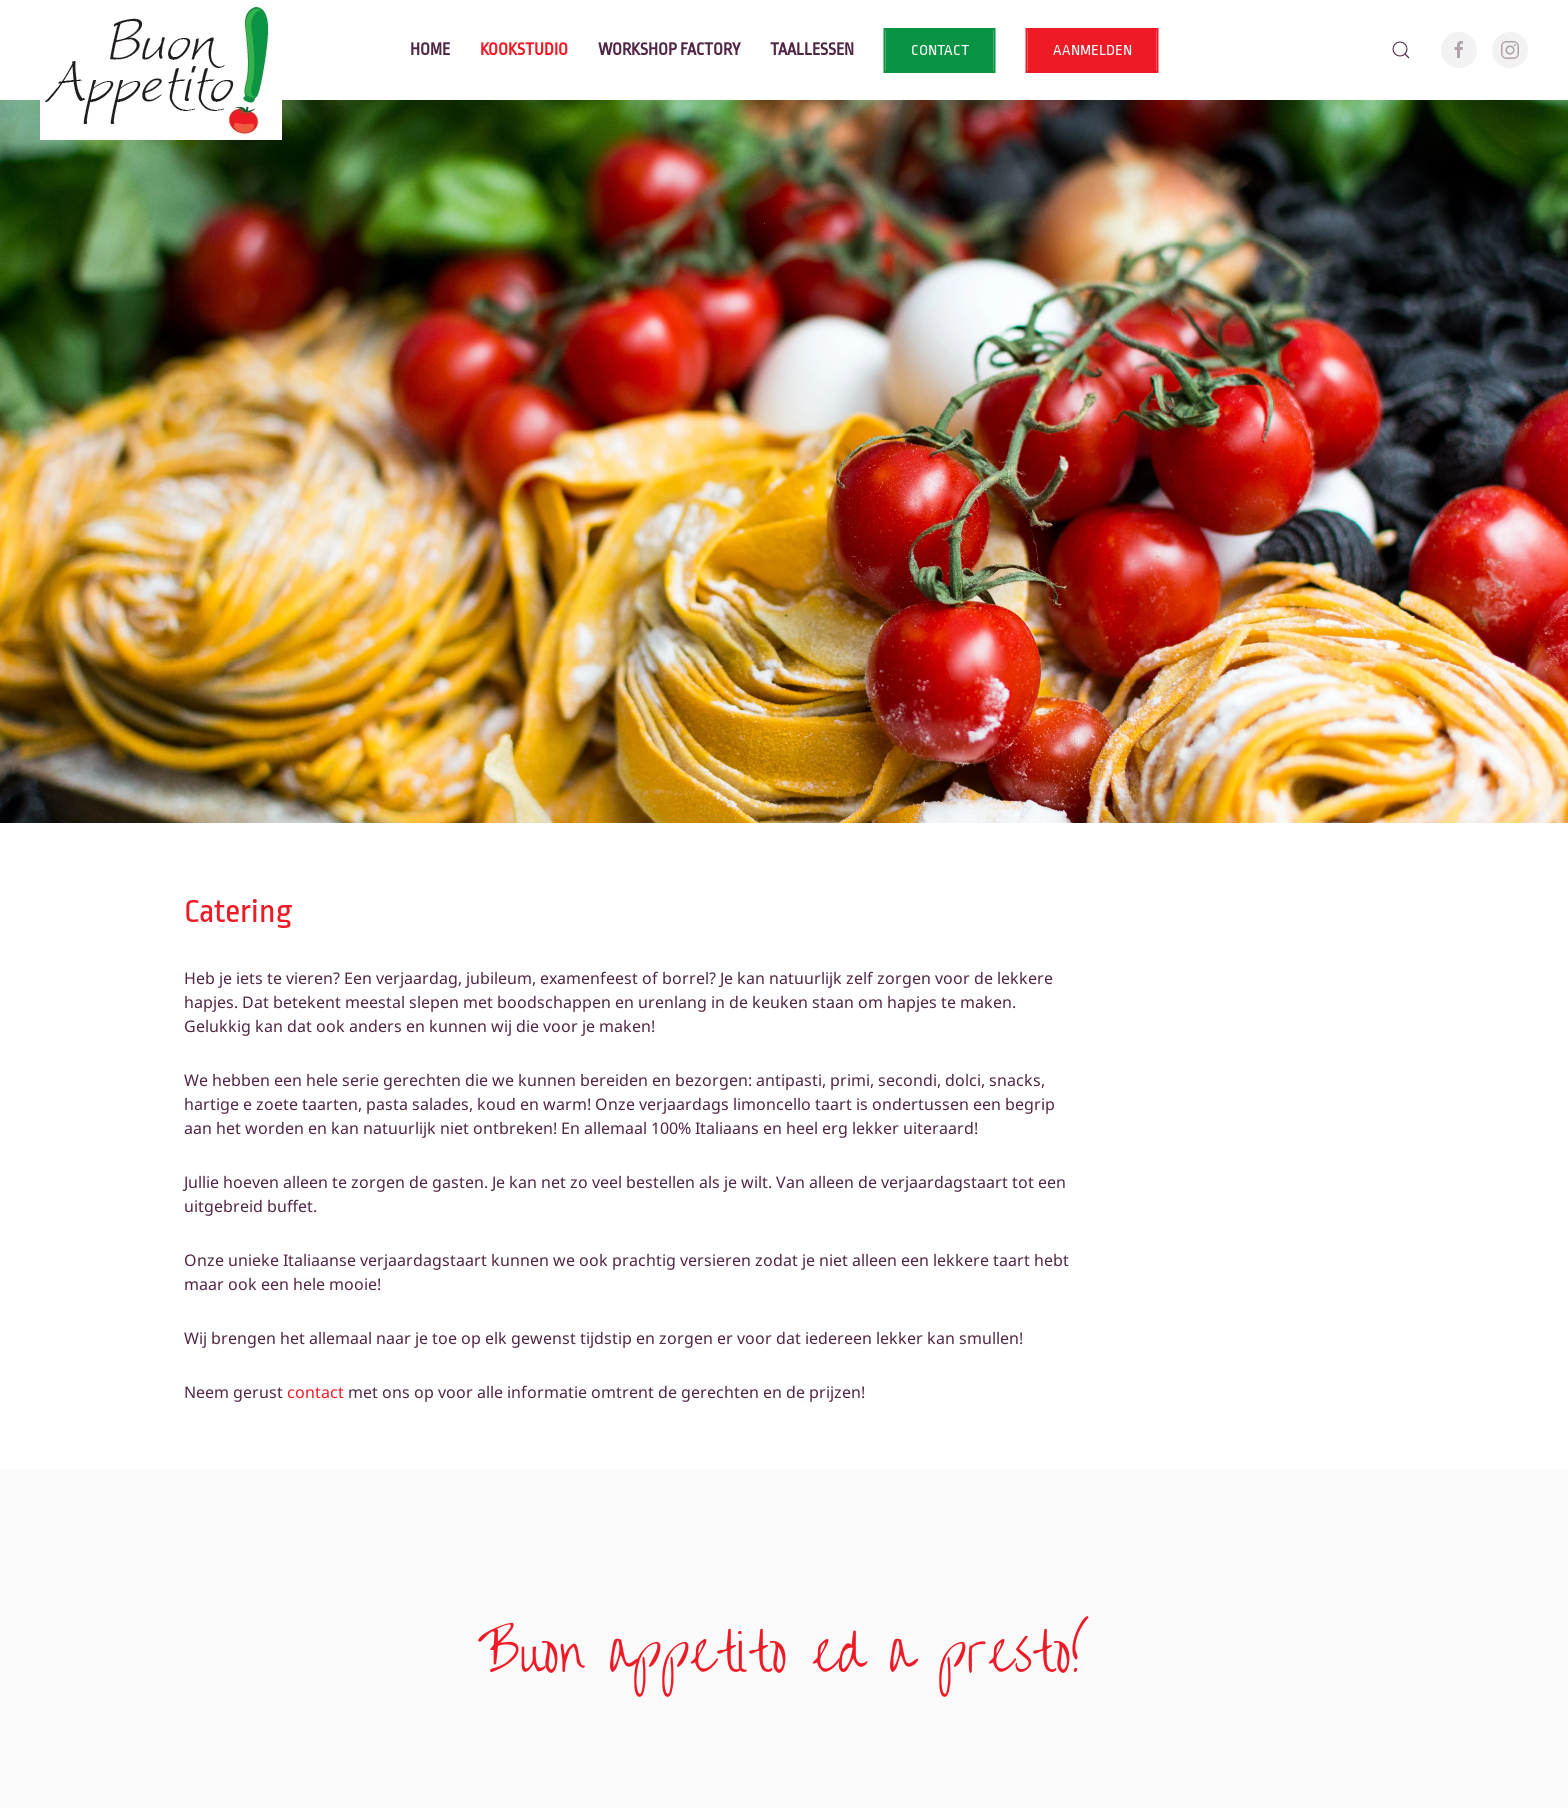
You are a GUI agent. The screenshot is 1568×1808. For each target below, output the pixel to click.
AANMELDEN (1092, 50)
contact (315, 1392)
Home (430, 50)
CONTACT (940, 50)
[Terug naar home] (161, 50)
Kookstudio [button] (524, 50)
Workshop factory (669, 50)
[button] (1401, 50)
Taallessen (812, 50)
